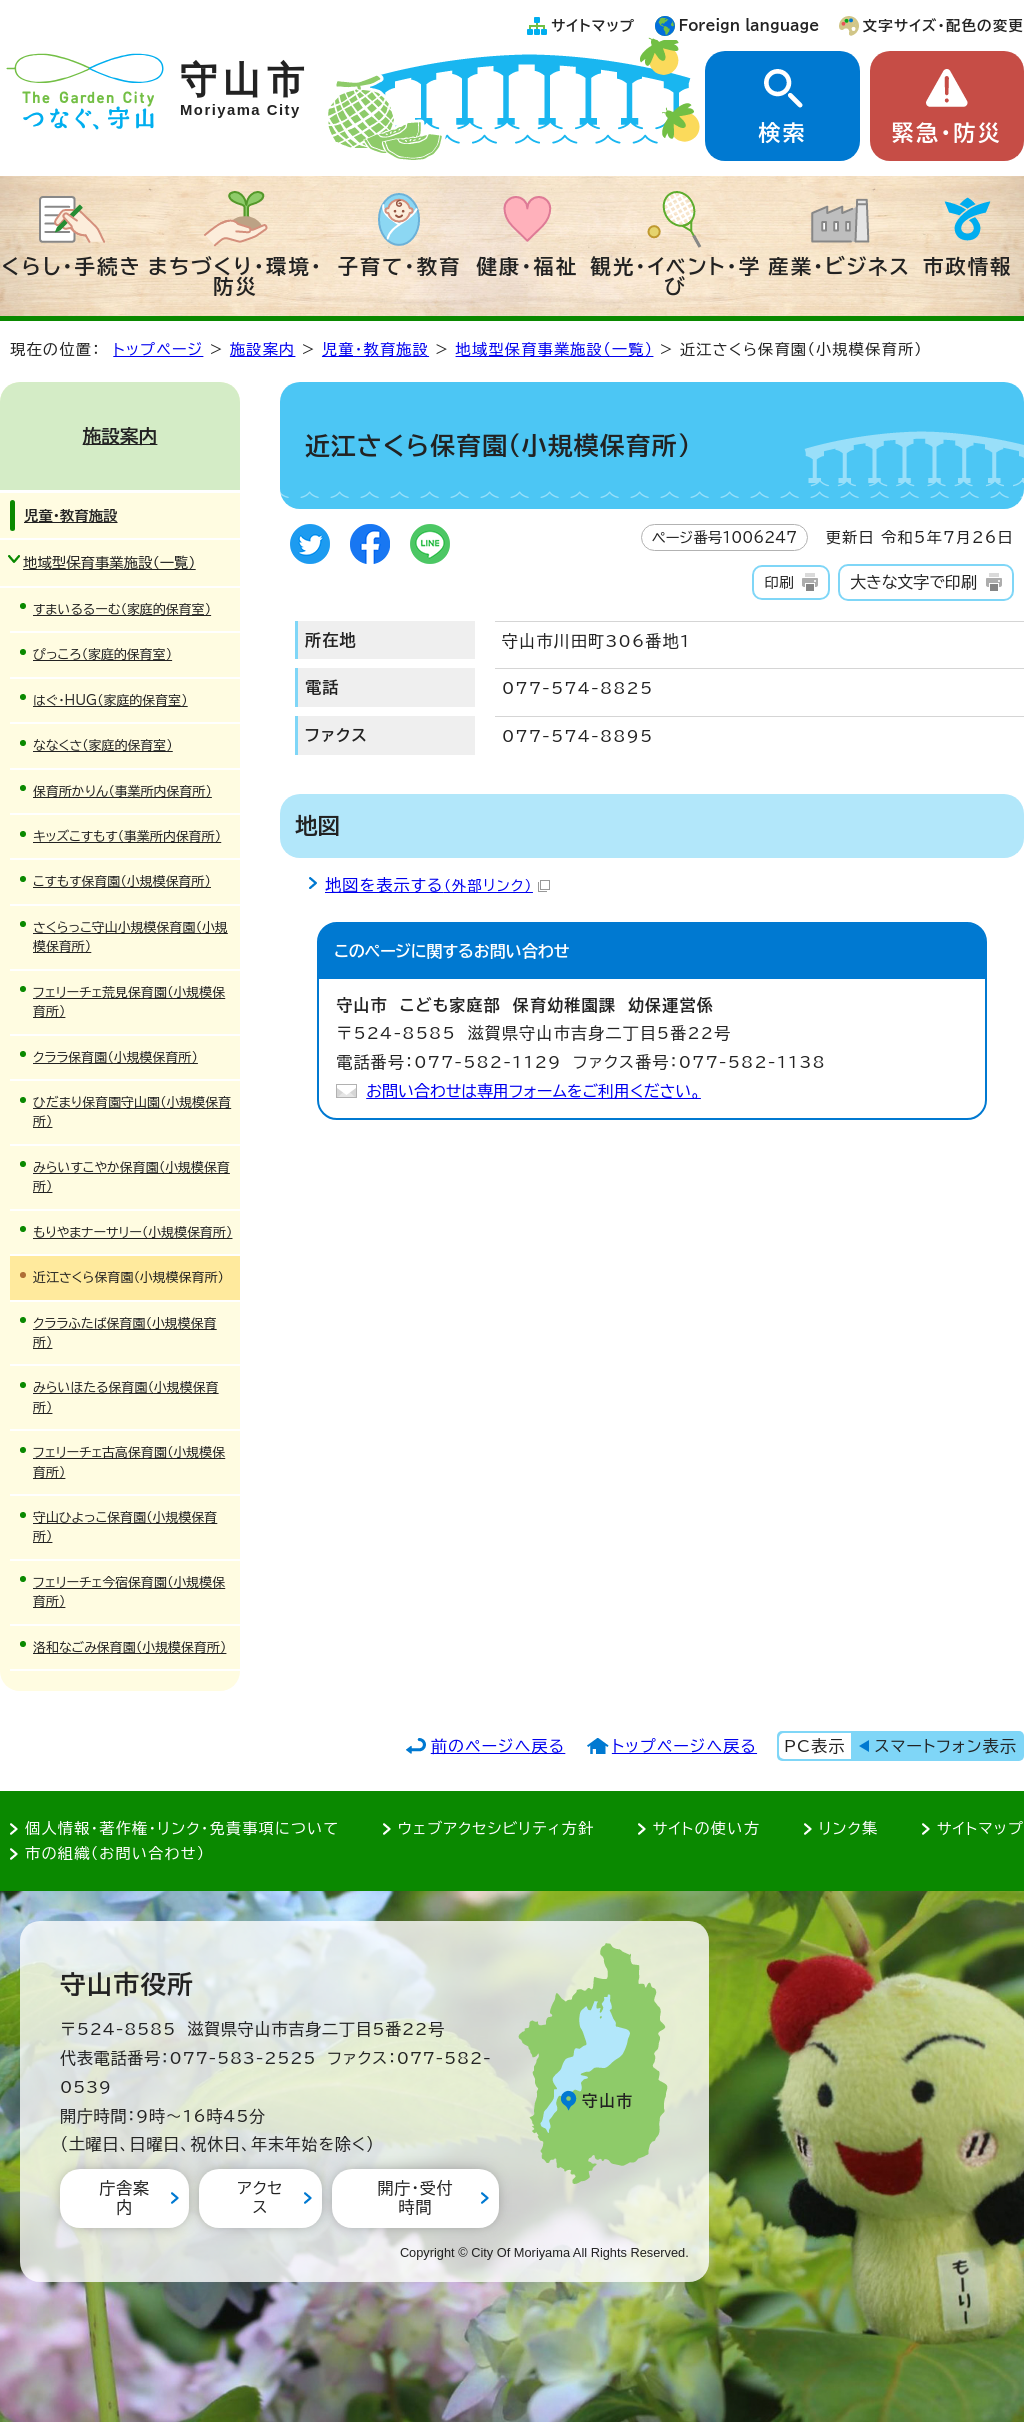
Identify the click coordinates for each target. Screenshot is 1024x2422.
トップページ (158, 349)
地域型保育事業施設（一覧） (555, 349)
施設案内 (263, 349)
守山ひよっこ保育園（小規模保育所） (125, 1527)
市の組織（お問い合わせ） (115, 1853)
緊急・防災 (947, 133)
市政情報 (968, 266)
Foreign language (749, 25)
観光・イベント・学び (676, 276)
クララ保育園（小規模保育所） (115, 1057)
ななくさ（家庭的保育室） (103, 745)
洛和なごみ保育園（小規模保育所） (129, 1647)
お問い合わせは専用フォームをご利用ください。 (533, 1091)
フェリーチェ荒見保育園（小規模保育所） (129, 1002)
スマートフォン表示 (946, 1746)
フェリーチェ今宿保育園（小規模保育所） (129, 1592)
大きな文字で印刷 (913, 582)
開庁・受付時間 (415, 2197)
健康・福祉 (527, 266)
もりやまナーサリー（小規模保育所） (132, 1232)
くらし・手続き (72, 266)
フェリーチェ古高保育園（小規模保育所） (129, 1462)
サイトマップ (593, 25)
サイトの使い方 (706, 1828)
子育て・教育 (399, 266)
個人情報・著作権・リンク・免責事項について (182, 1828)
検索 (782, 133)
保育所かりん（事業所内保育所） (122, 791)
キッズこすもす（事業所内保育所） (127, 836)
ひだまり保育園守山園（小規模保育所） (132, 1112)
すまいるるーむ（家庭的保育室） (122, 609)
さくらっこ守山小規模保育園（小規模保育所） (130, 937)
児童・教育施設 (375, 349)
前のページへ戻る (498, 1746)
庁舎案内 (124, 2197)
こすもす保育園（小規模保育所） (122, 881)
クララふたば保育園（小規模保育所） (125, 1333)
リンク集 (849, 1828)
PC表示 (814, 1746)
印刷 (778, 582)
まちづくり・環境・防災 (235, 276)
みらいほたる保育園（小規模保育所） (126, 1397)
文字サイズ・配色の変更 (943, 25)
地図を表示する (437, 885)
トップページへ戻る (684, 1746)
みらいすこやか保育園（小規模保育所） (131, 1177)
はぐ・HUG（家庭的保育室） (110, 700)
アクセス (260, 2197)
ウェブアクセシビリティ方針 (496, 1828)
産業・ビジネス (839, 266)
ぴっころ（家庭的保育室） (102, 654)
